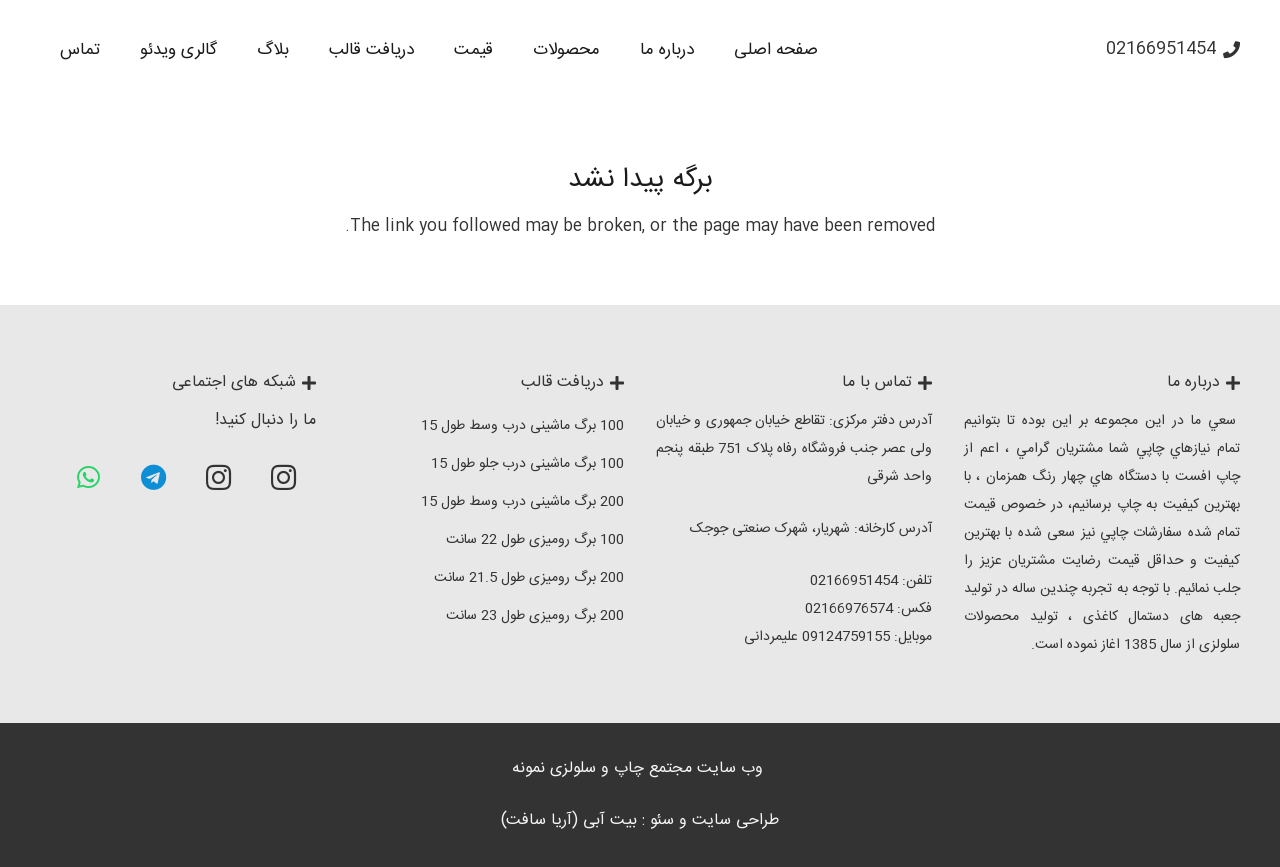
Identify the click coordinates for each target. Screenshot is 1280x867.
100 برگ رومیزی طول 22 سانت (535, 540)
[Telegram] (153, 477)
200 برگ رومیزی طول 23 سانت (535, 616)
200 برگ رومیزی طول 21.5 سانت (529, 578)
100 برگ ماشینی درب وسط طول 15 (522, 426)
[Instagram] (283, 477)
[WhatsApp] (88, 477)
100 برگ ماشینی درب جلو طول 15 (527, 464)
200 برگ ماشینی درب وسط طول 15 (522, 502)
